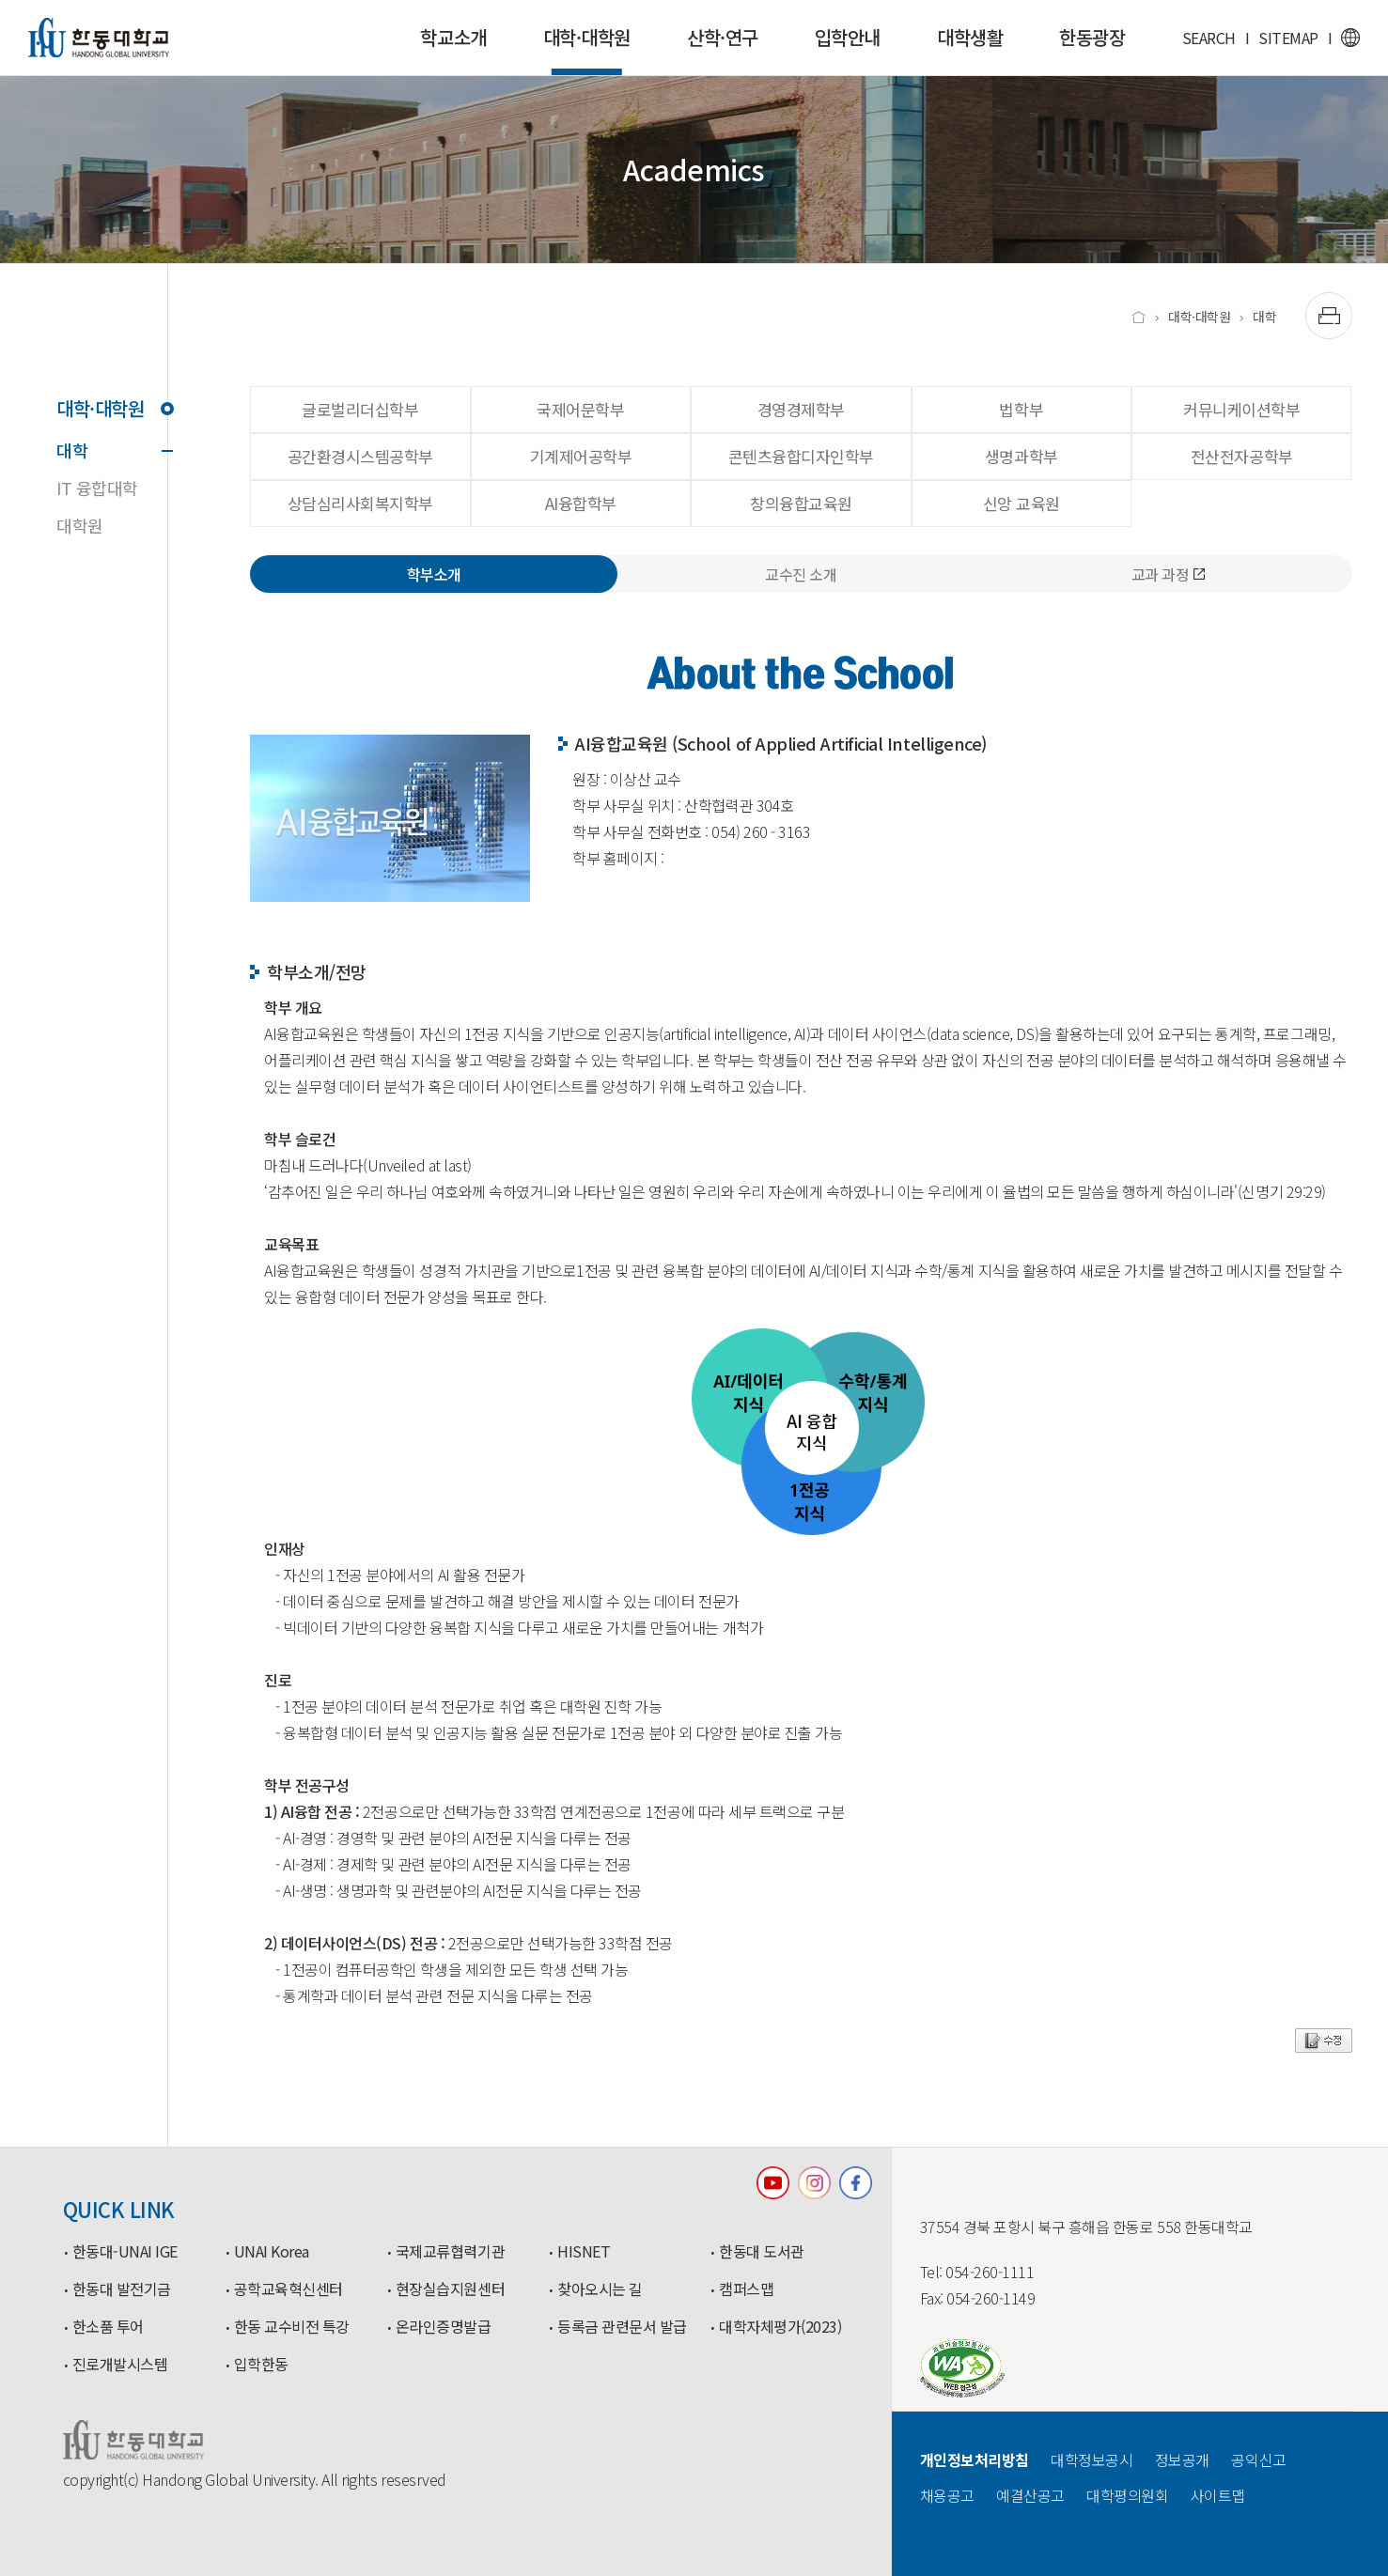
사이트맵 (1218, 2495)
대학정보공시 (1091, 2459)
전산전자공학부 (1242, 456)
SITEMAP (1288, 37)
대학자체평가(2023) (780, 2327)
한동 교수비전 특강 (292, 2327)
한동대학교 (98, 37)
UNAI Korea (271, 2252)
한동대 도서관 (761, 2252)
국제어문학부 (580, 409)
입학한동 (261, 2364)
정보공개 (1182, 2459)
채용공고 (947, 2495)
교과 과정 (1168, 574)
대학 (111, 450)
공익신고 (1258, 2459)
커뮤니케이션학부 (1241, 409)
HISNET (583, 2252)
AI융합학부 (580, 503)
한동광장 (1092, 37)
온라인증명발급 (443, 2327)
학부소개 (434, 574)
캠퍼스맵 (746, 2289)
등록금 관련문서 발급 (622, 2327)
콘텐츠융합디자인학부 (801, 456)
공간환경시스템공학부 (360, 456)
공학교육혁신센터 (288, 2289)
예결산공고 (1030, 2495)
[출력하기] (1328, 315)
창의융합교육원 (801, 503)
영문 (1350, 37)
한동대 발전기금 (121, 2289)
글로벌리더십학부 (360, 409)
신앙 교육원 (1021, 503)
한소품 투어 (108, 2327)
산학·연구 (722, 37)
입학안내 (848, 37)
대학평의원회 (1127, 2495)
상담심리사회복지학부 (360, 503)
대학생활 (970, 37)
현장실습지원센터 (450, 2289)
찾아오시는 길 (600, 2289)
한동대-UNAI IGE (125, 2252)
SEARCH (1209, 37)
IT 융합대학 (97, 487)
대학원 (79, 525)
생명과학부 (1021, 456)
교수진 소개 (800, 574)
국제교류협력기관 (450, 2252)
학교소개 (453, 37)
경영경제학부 (801, 409)
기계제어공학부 (581, 456)
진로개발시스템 (120, 2364)
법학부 (1021, 409)
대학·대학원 (587, 49)
